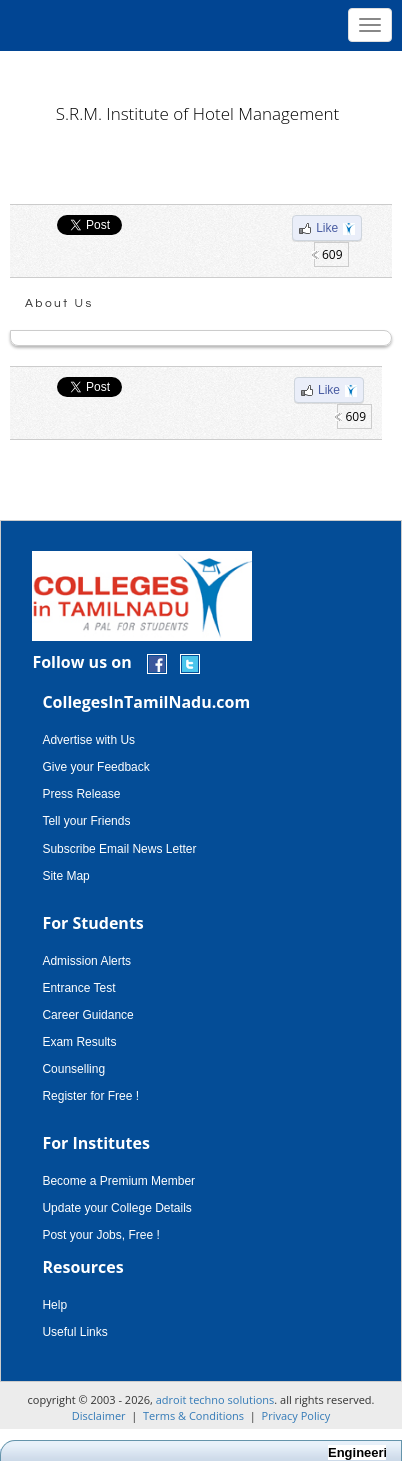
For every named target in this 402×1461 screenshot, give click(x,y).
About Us (59, 303)
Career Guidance (87, 1015)
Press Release (81, 794)
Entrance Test (78, 988)
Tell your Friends (86, 821)
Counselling (73, 1069)
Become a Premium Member (118, 1181)
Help (54, 1305)
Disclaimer (99, 1415)
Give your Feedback (95, 767)
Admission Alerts (86, 961)
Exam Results (79, 1042)
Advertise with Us (88, 740)
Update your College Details (116, 1208)
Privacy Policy (296, 1415)
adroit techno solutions (215, 1399)
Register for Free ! (90, 1096)
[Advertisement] (201, 70)
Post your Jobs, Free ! (100, 1235)
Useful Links (74, 1332)
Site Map (65, 876)
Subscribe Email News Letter (119, 849)
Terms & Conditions (193, 1415)
